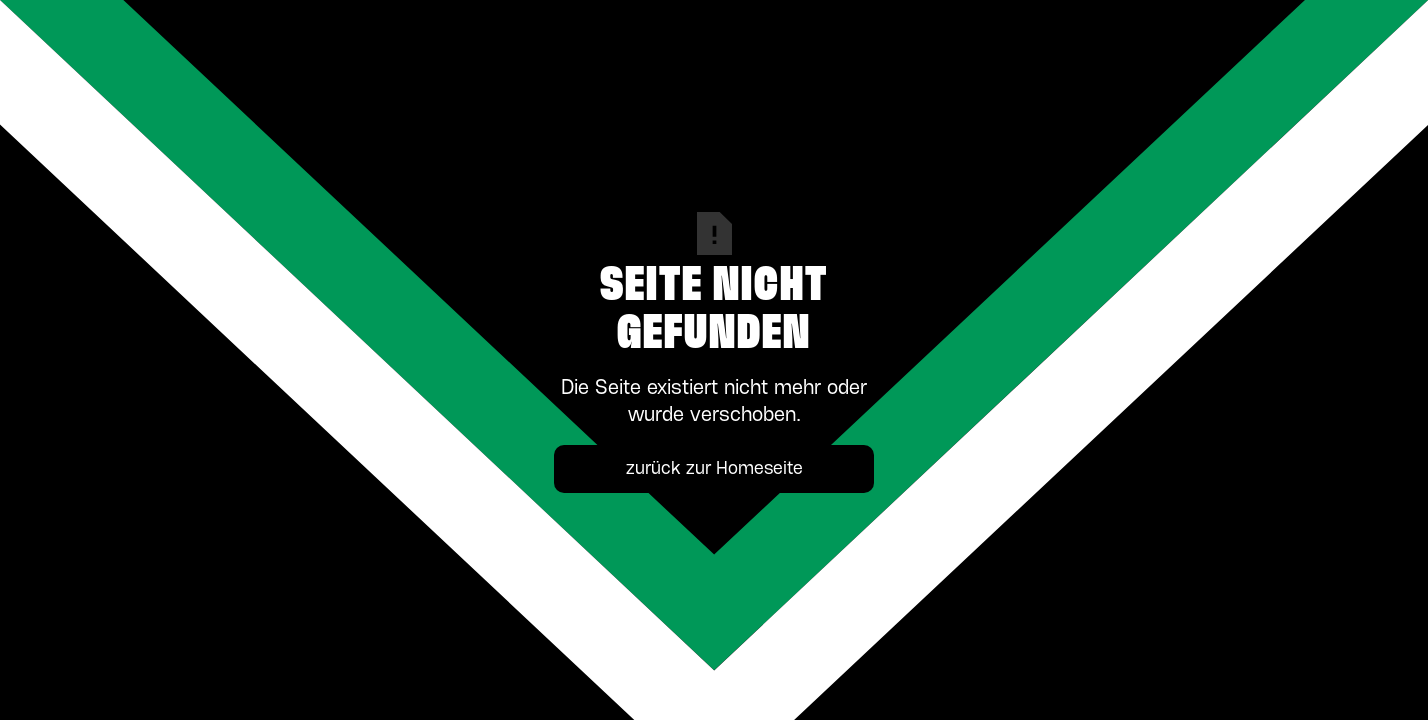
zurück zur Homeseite (714, 469)
